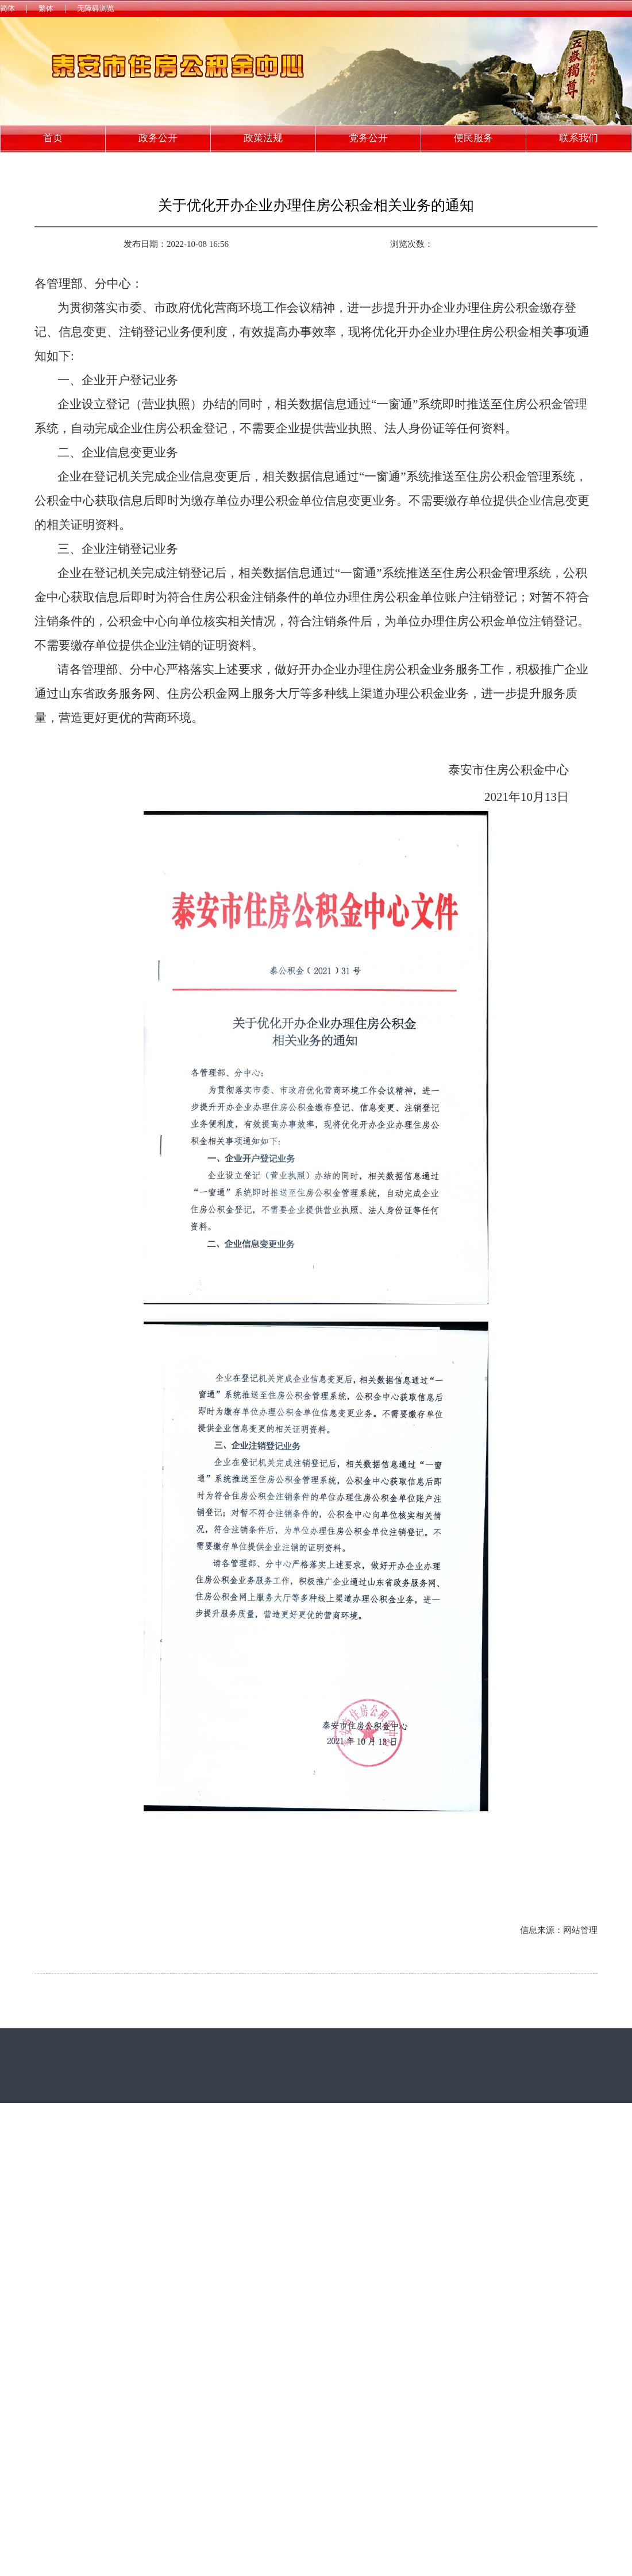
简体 (7, 8)
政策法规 (263, 138)
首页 (53, 138)
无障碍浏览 (95, 8)
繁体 (45, 8)
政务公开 (158, 138)
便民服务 (473, 138)
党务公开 (368, 138)
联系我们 (578, 138)
